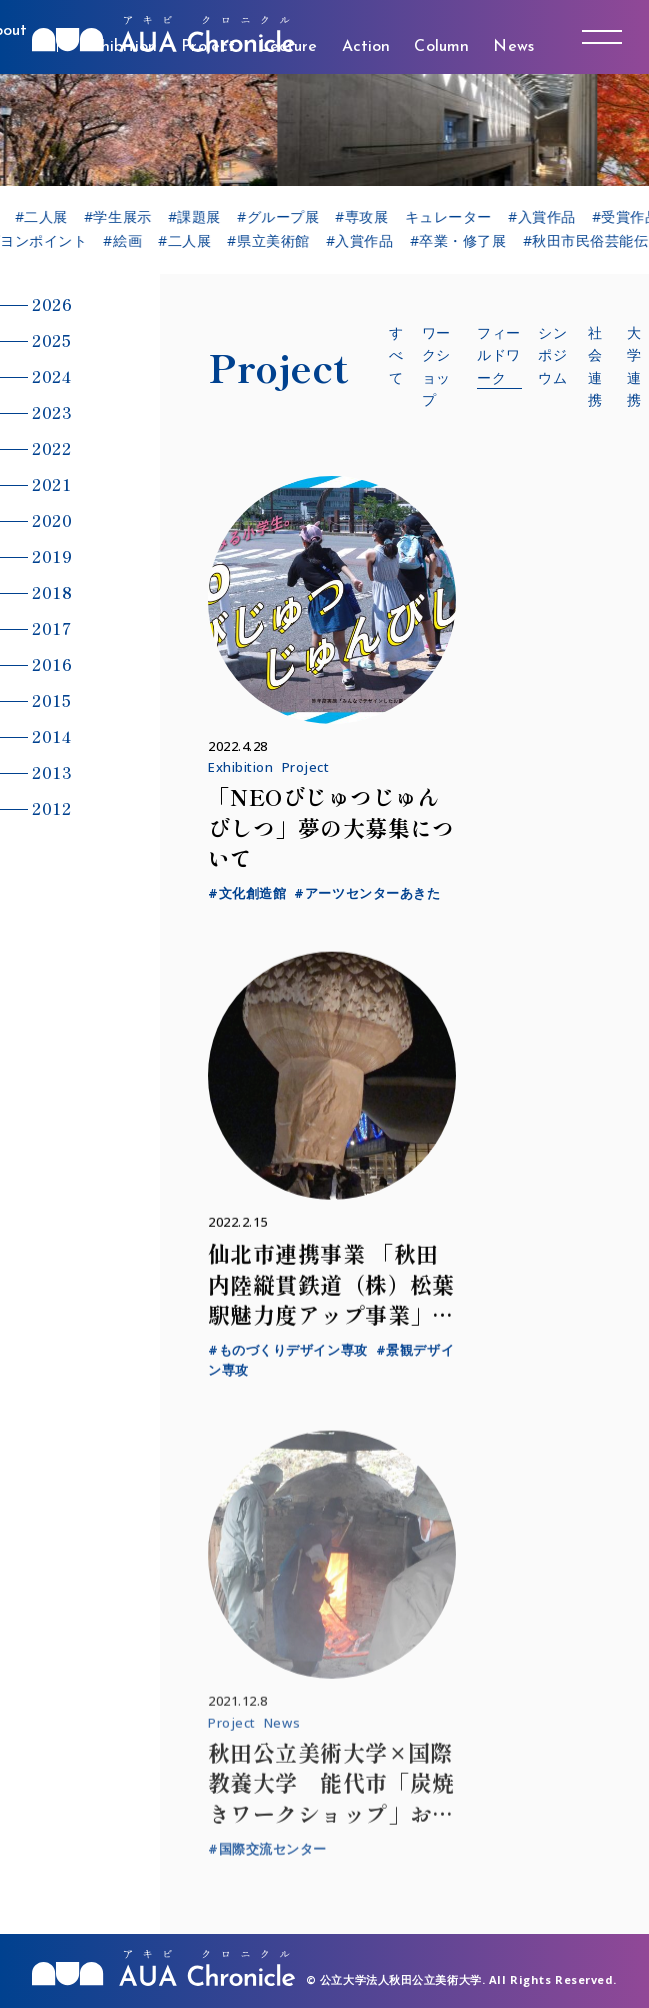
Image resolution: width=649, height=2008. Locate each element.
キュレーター (457, 217)
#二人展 (50, 217)
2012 (51, 808)
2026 (52, 304)
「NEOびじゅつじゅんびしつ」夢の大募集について (331, 827)
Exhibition (241, 767)
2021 (51, 484)
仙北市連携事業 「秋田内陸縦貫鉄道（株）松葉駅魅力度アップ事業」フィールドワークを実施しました (331, 1325)
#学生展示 (127, 217)
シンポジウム (552, 355)
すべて (396, 355)
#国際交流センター (267, 1862)
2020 (52, 520)
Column (441, 47)
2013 (52, 772)
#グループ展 (287, 217)
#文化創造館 (247, 893)
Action (366, 47)
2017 (51, 628)
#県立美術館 (274, 241)
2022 (51, 448)
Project (306, 767)
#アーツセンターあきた (367, 893)
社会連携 (595, 366)
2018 (52, 592)
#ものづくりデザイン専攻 (288, 1361)
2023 (52, 412)
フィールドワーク (499, 355)
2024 (51, 376)
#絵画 (128, 241)
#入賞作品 (551, 217)
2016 (52, 664)
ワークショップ (436, 366)
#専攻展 (371, 217)
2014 (51, 736)
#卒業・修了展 (463, 241)
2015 (51, 700)
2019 (52, 556)
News (513, 47)
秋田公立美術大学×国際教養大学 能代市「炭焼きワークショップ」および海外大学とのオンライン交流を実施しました (331, 1825)
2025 (51, 340)
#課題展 (203, 217)
